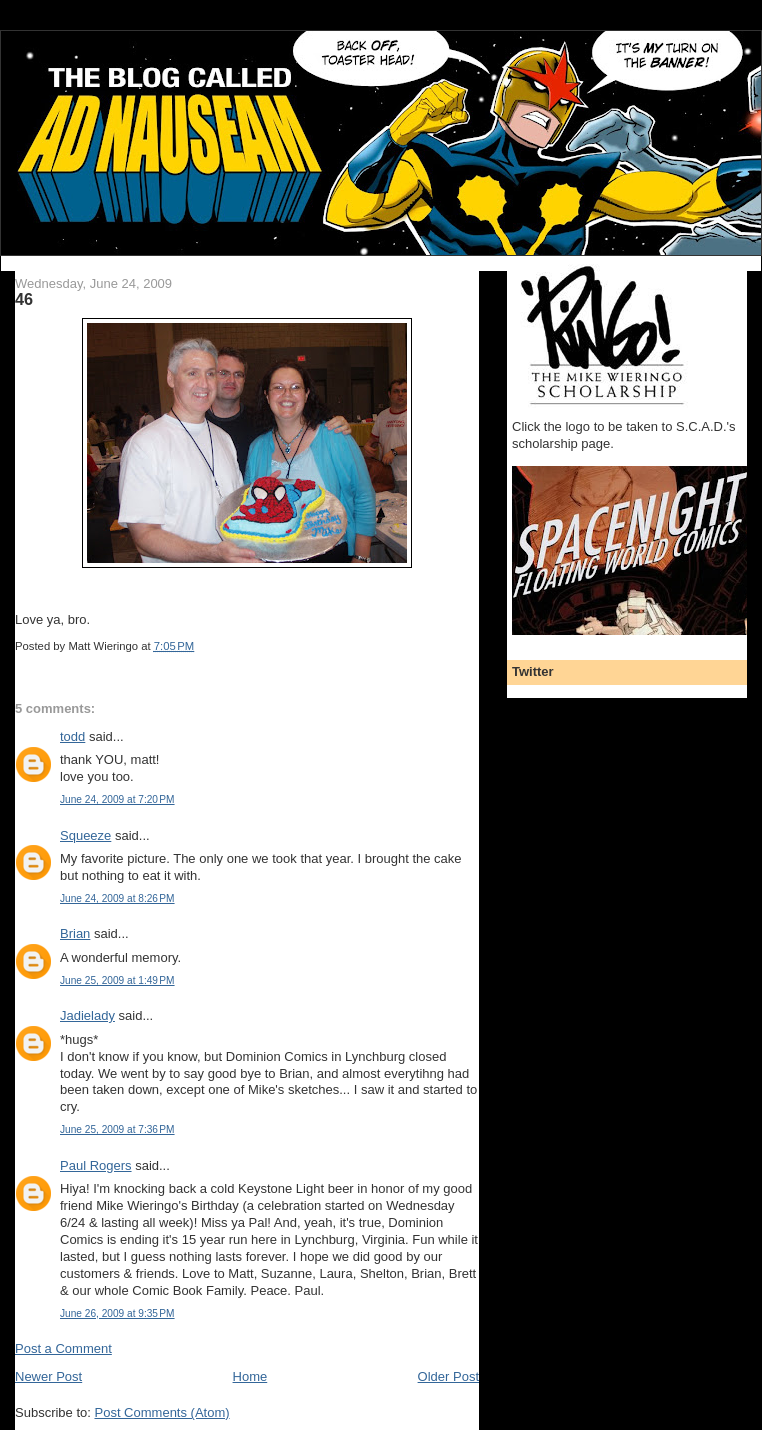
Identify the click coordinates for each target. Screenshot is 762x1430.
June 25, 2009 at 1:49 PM (117, 980)
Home (250, 1376)
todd (72, 736)
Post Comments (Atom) (162, 1412)
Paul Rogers (96, 1165)
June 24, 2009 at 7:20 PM (117, 799)
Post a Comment (63, 1348)
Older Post (448, 1376)
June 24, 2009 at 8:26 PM (117, 898)
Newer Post (48, 1376)
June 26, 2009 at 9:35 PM (117, 1313)
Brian (75, 933)
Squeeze (85, 835)
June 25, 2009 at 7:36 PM (117, 1129)
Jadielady (87, 1015)
